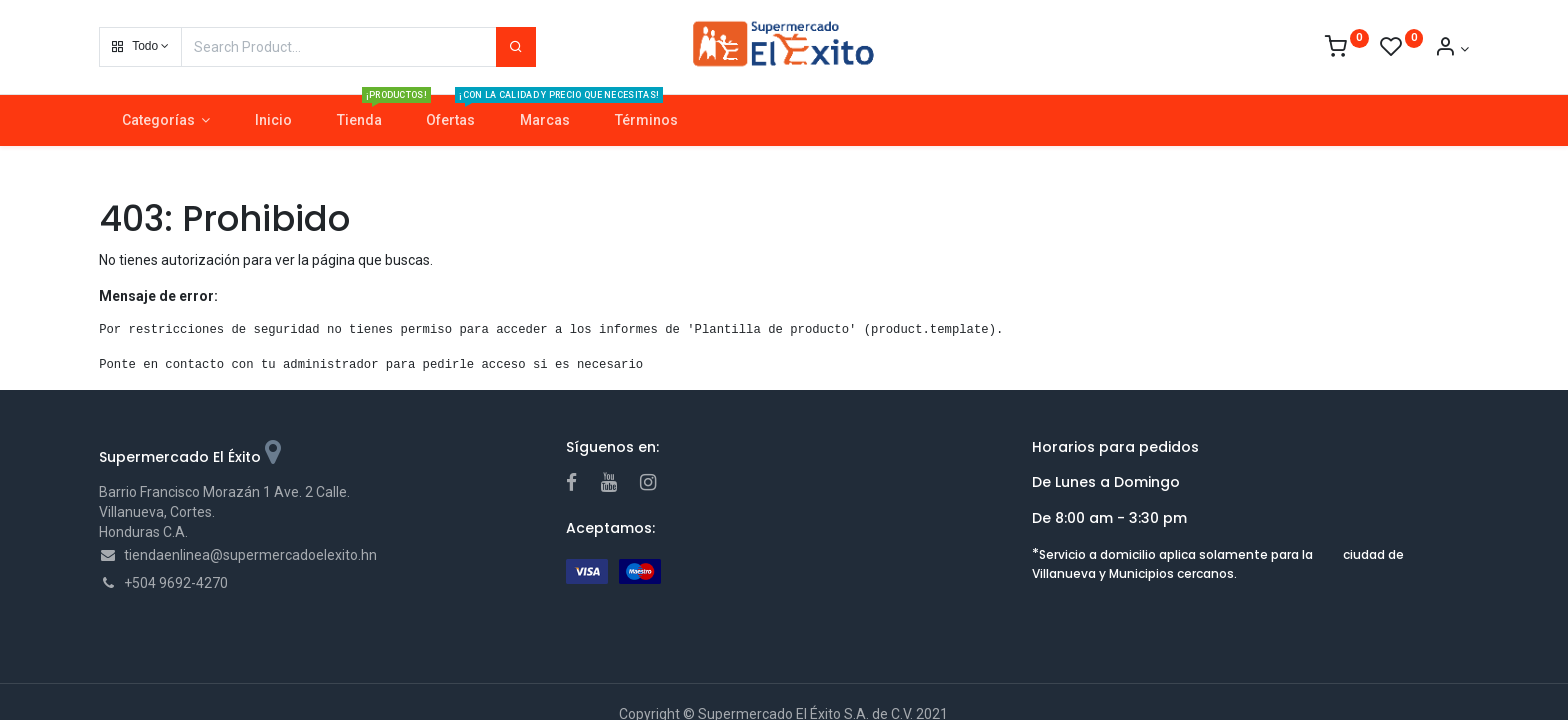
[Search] (516, 47)
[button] (140, 47)
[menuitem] (274, 121)
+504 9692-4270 (176, 583)
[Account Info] (1451, 49)
